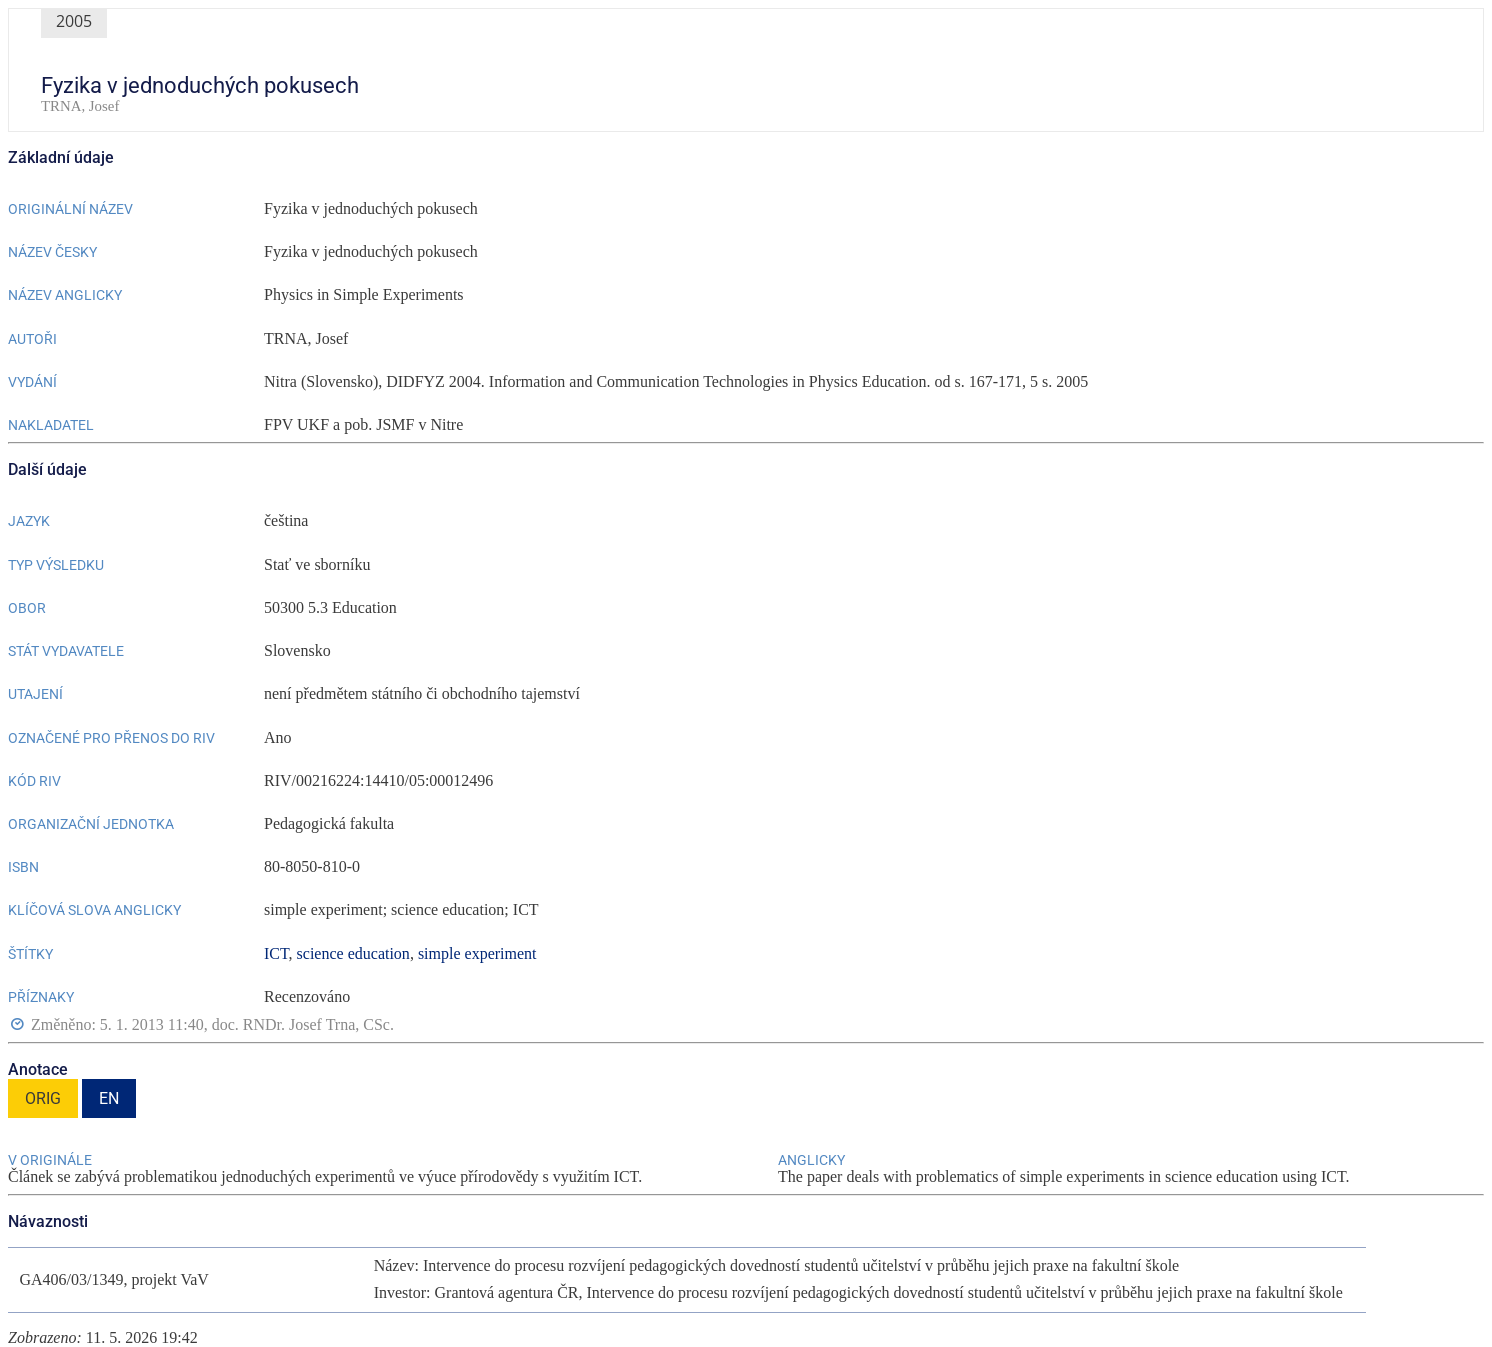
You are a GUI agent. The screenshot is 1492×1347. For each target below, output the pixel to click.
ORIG (43, 1098)
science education (353, 953)
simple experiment (477, 953)
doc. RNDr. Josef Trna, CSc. (303, 1024)
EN (109, 1098)
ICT (276, 953)
